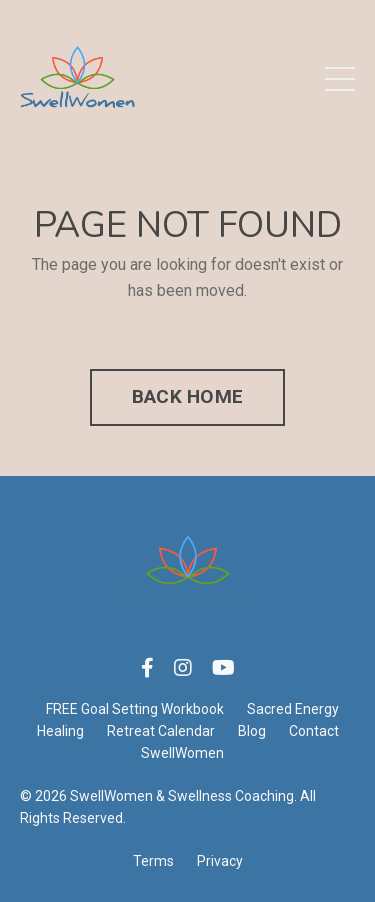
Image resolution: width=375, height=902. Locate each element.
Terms (153, 861)
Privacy (220, 861)
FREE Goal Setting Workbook (135, 709)
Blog (252, 731)
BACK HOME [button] (187, 396)
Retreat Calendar (161, 731)
